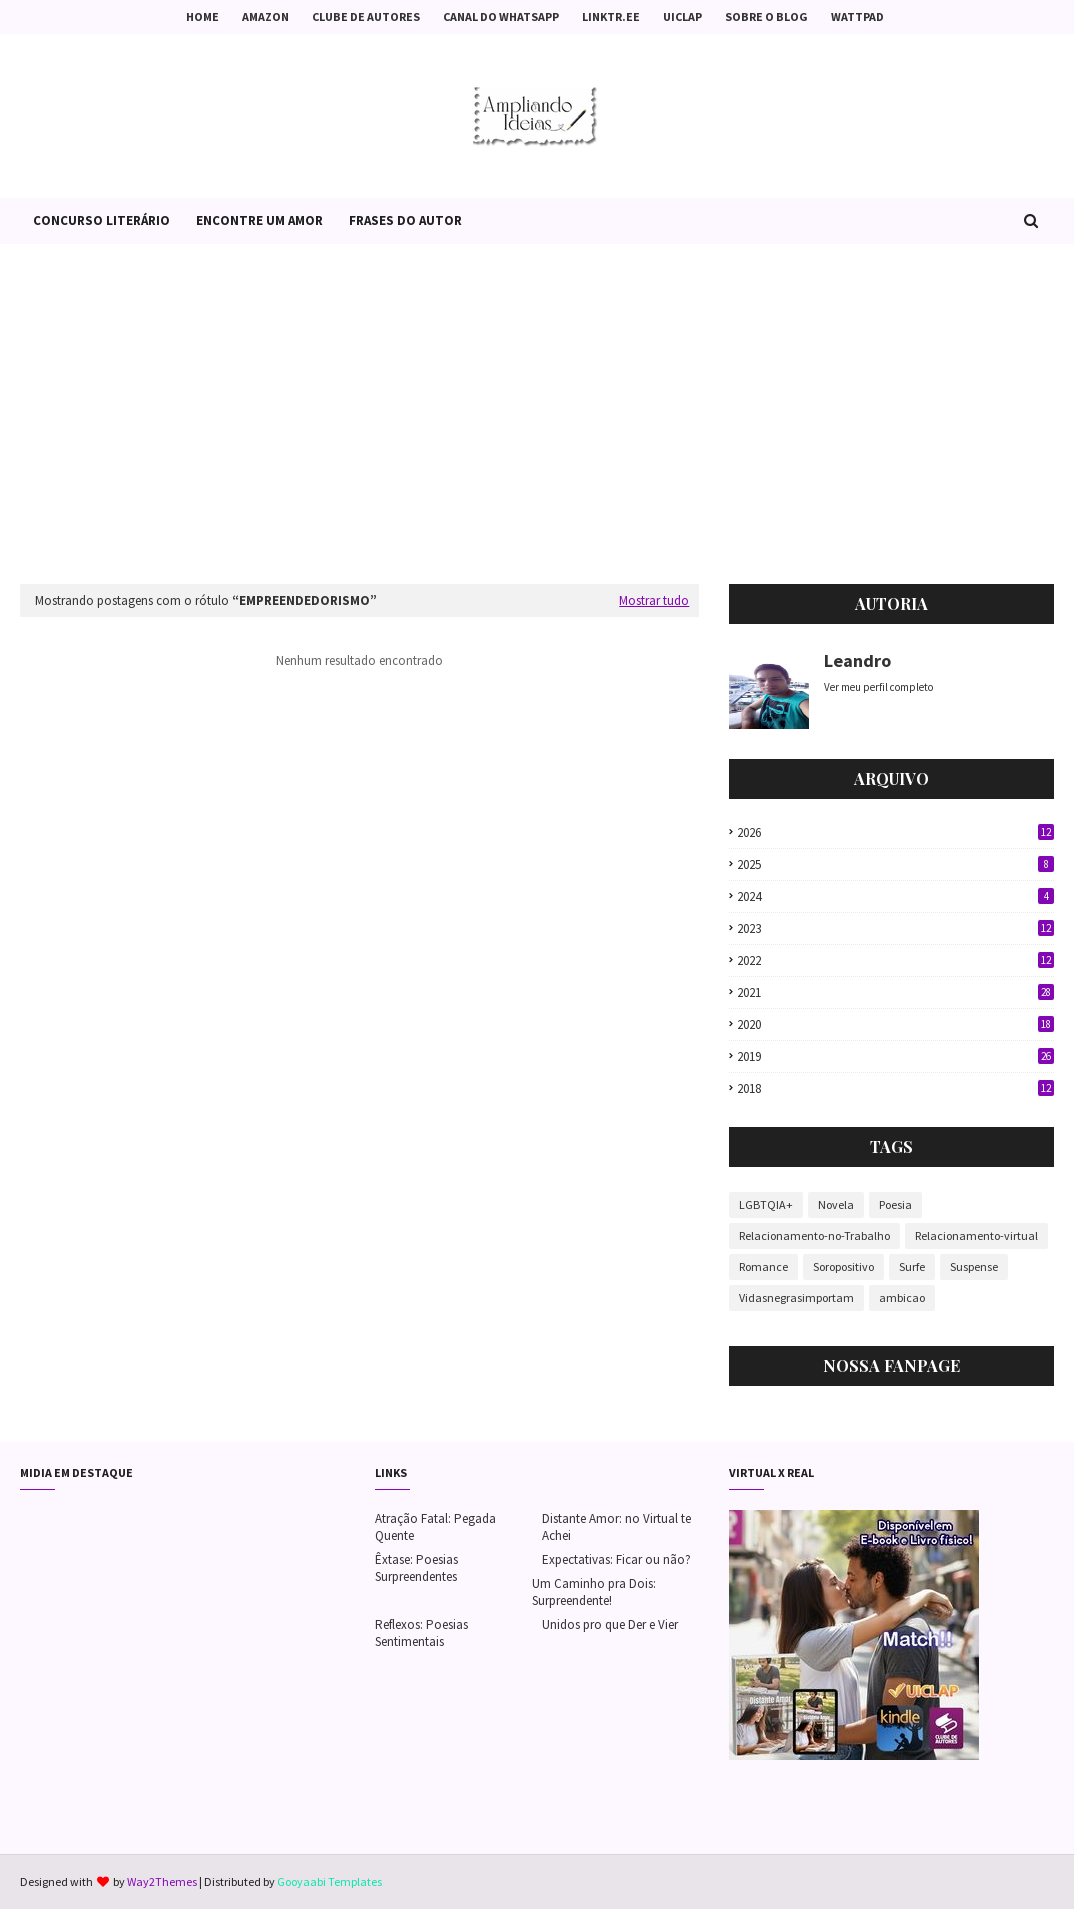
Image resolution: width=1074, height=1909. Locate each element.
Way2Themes (162, 1881)
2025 (895, 864)
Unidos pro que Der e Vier (610, 1624)
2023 (895, 928)
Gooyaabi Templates (329, 1881)
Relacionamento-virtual (976, 1235)
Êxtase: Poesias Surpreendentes (416, 1568)
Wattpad (857, 16)
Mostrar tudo (654, 600)
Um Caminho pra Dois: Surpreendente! (594, 1592)
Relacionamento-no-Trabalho (814, 1235)
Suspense (974, 1266)
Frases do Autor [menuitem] (405, 220)
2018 (895, 1088)
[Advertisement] (537, 414)
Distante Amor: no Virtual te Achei (616, 1527)
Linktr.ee (611, 16)
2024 (895, 896)
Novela (836, 1204)
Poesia (895, 1204)
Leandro (857, 660)
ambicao (902, 1297)
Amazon (265, 16)
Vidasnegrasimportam (796, 1297)
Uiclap (682, 16)
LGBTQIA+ (766, 1204)
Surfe (912, 1266)
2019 (895, 1056)
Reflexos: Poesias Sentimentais (421, 1633)
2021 (895, 992)
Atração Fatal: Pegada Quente (435, 1527)
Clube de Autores (366, 16)
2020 (895, 1024)
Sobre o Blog (766, 16)
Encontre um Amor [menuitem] (259, 220)
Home (202, 16)
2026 (895, 832)
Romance (763, 1266)
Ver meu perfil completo (878, 687)
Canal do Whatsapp (501, 16)
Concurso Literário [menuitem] (101, 220)
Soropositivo (843, 1266)
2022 (895, 960)
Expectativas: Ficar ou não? (616, 1559)
